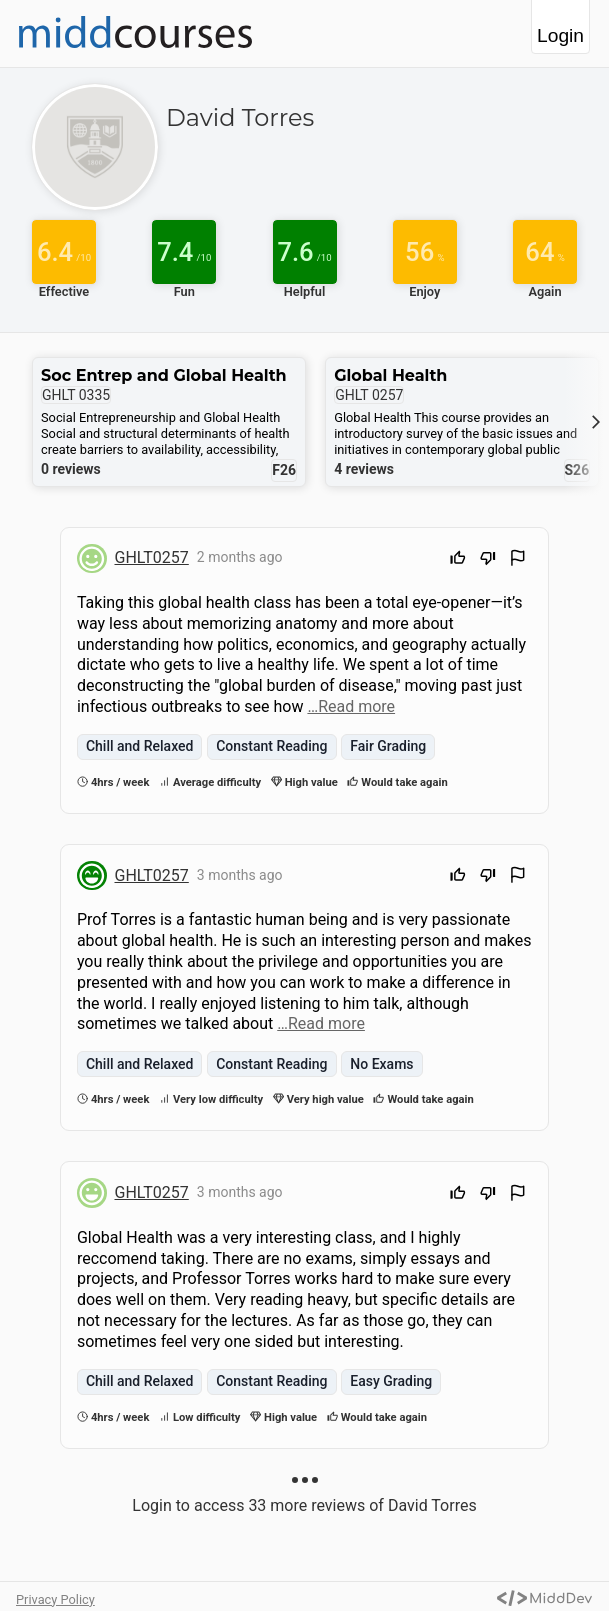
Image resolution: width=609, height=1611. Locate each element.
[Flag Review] (518, 560)
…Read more (351, 706)
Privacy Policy (55, 1599)
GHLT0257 (152, 557)
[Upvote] (458, 560)
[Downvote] (488, 560)
